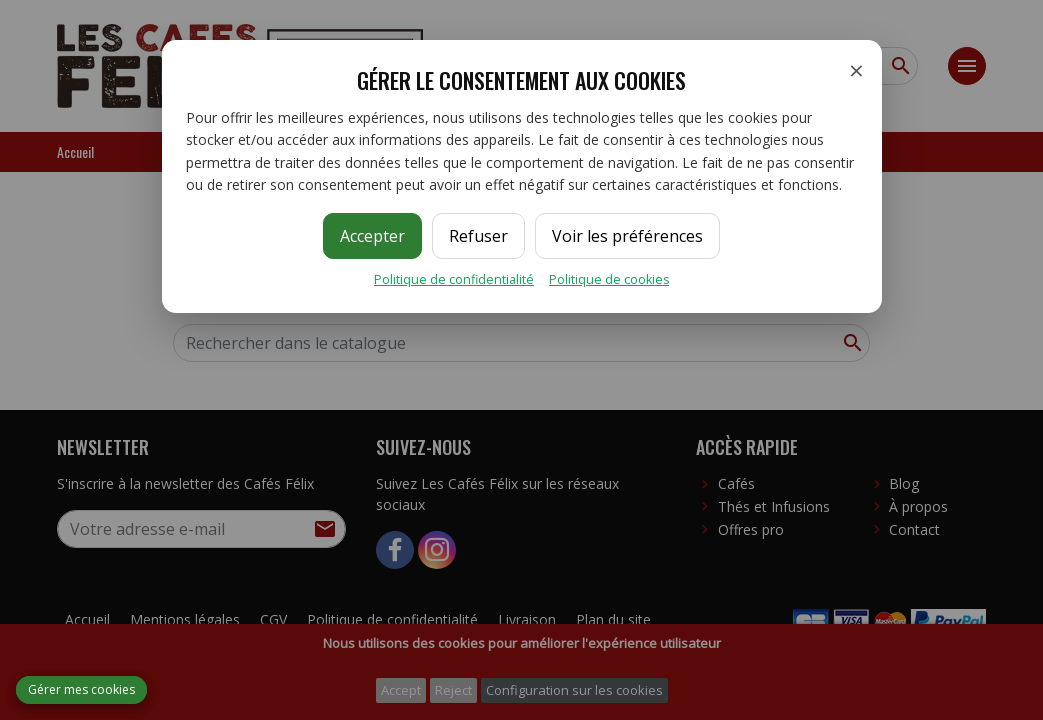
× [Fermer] (856, 70)
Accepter (372, 236)
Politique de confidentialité (454, 279)
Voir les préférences (627, 236)
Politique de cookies (609, 279)
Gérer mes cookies (81, 689)
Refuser (478, 236)
